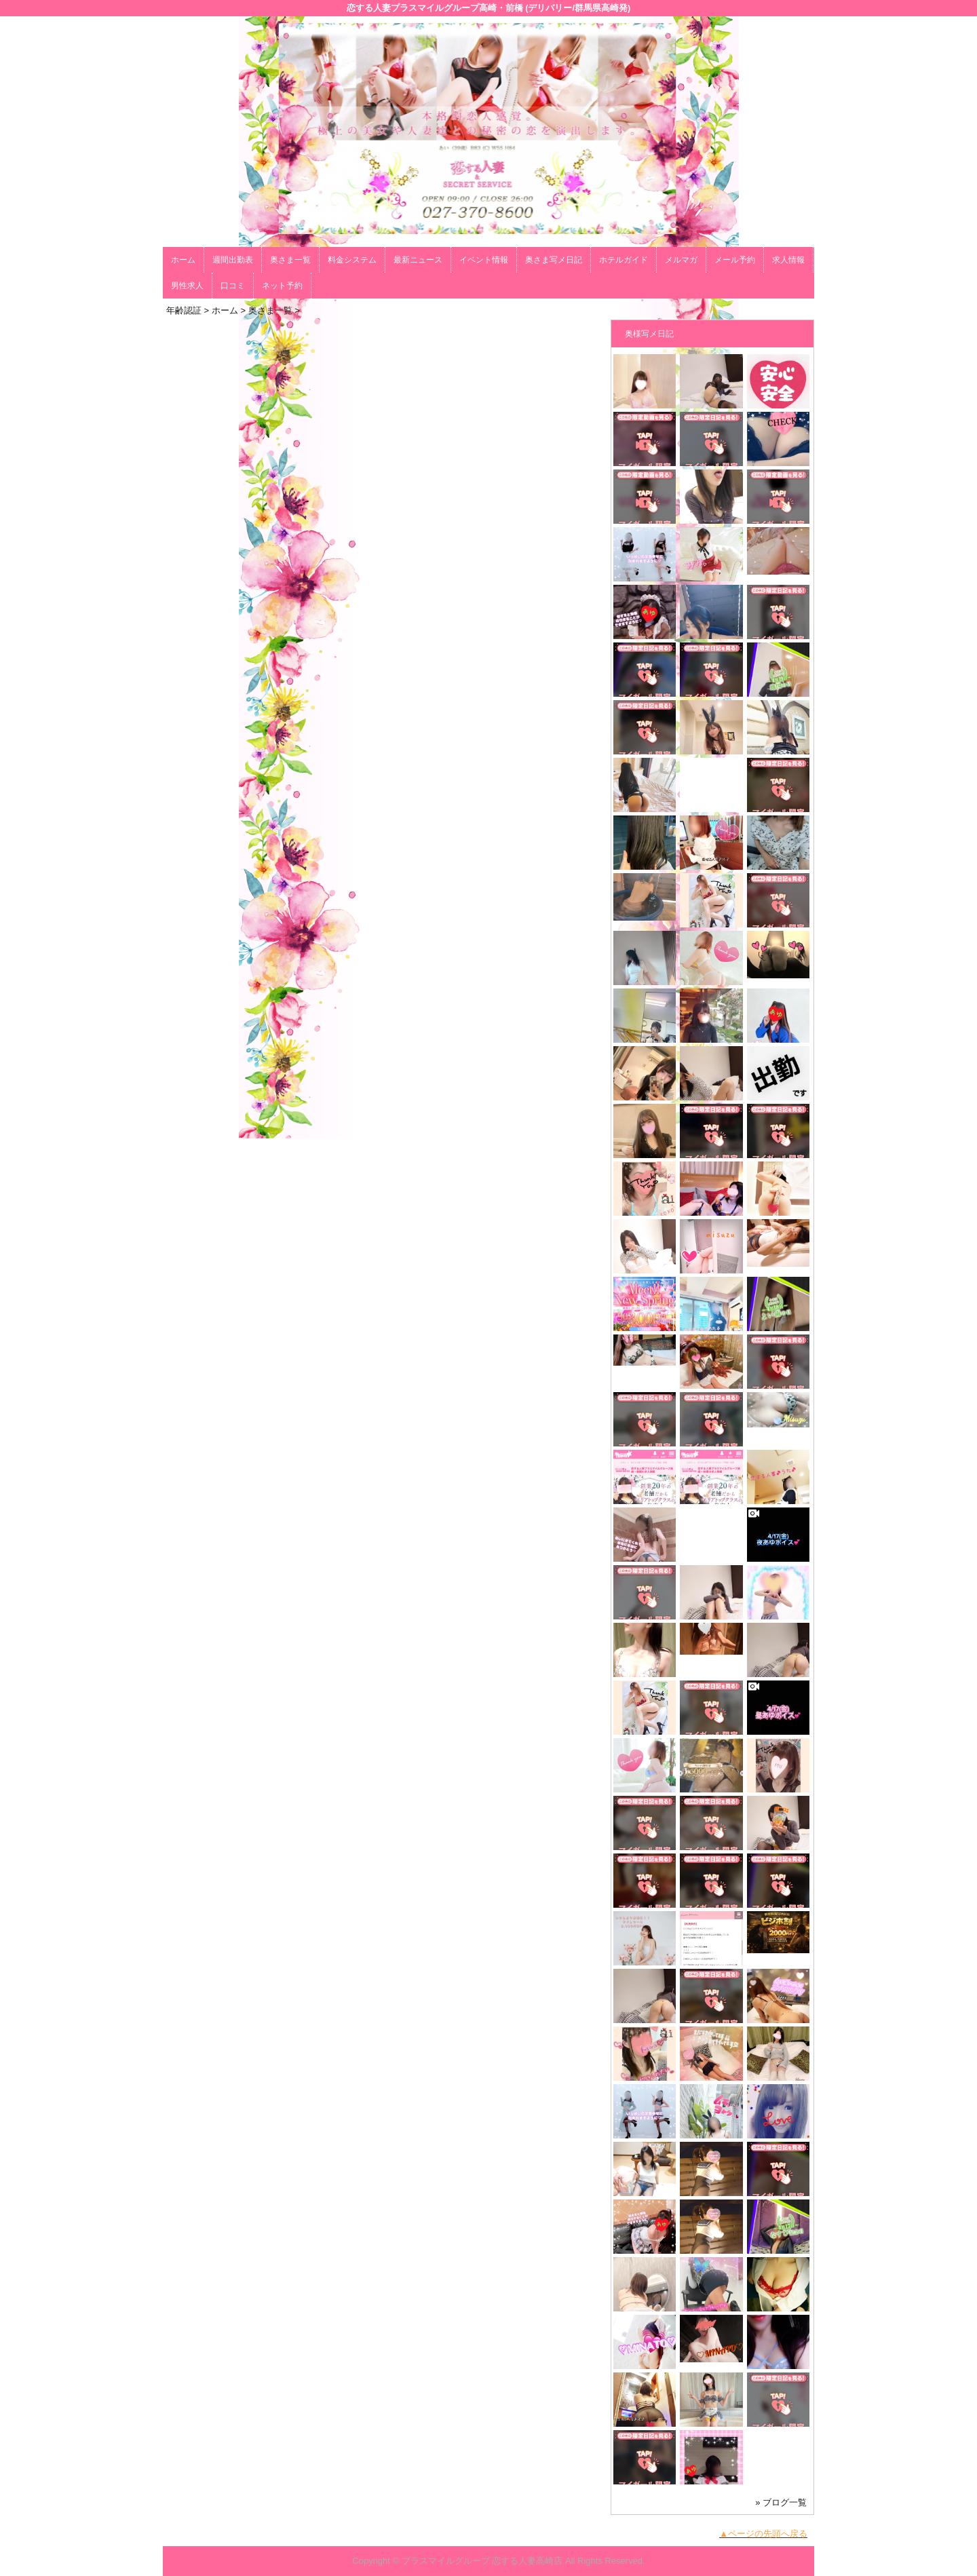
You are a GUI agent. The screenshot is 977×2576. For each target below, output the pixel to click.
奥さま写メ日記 (553, 260)
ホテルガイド (623, 260)
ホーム (183, 260)
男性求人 (187, 285)
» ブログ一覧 (781, 2502)
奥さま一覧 (290, 260)
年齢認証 (184, 310)
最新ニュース (418, 260)
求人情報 (788, 260)
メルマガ (681, 260)
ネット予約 (282, 285)
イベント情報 (483, 260)
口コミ (233, 285)
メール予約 (734, 260)
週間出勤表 (232, 260)
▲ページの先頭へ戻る (763, 2534)
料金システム (352, 260)
